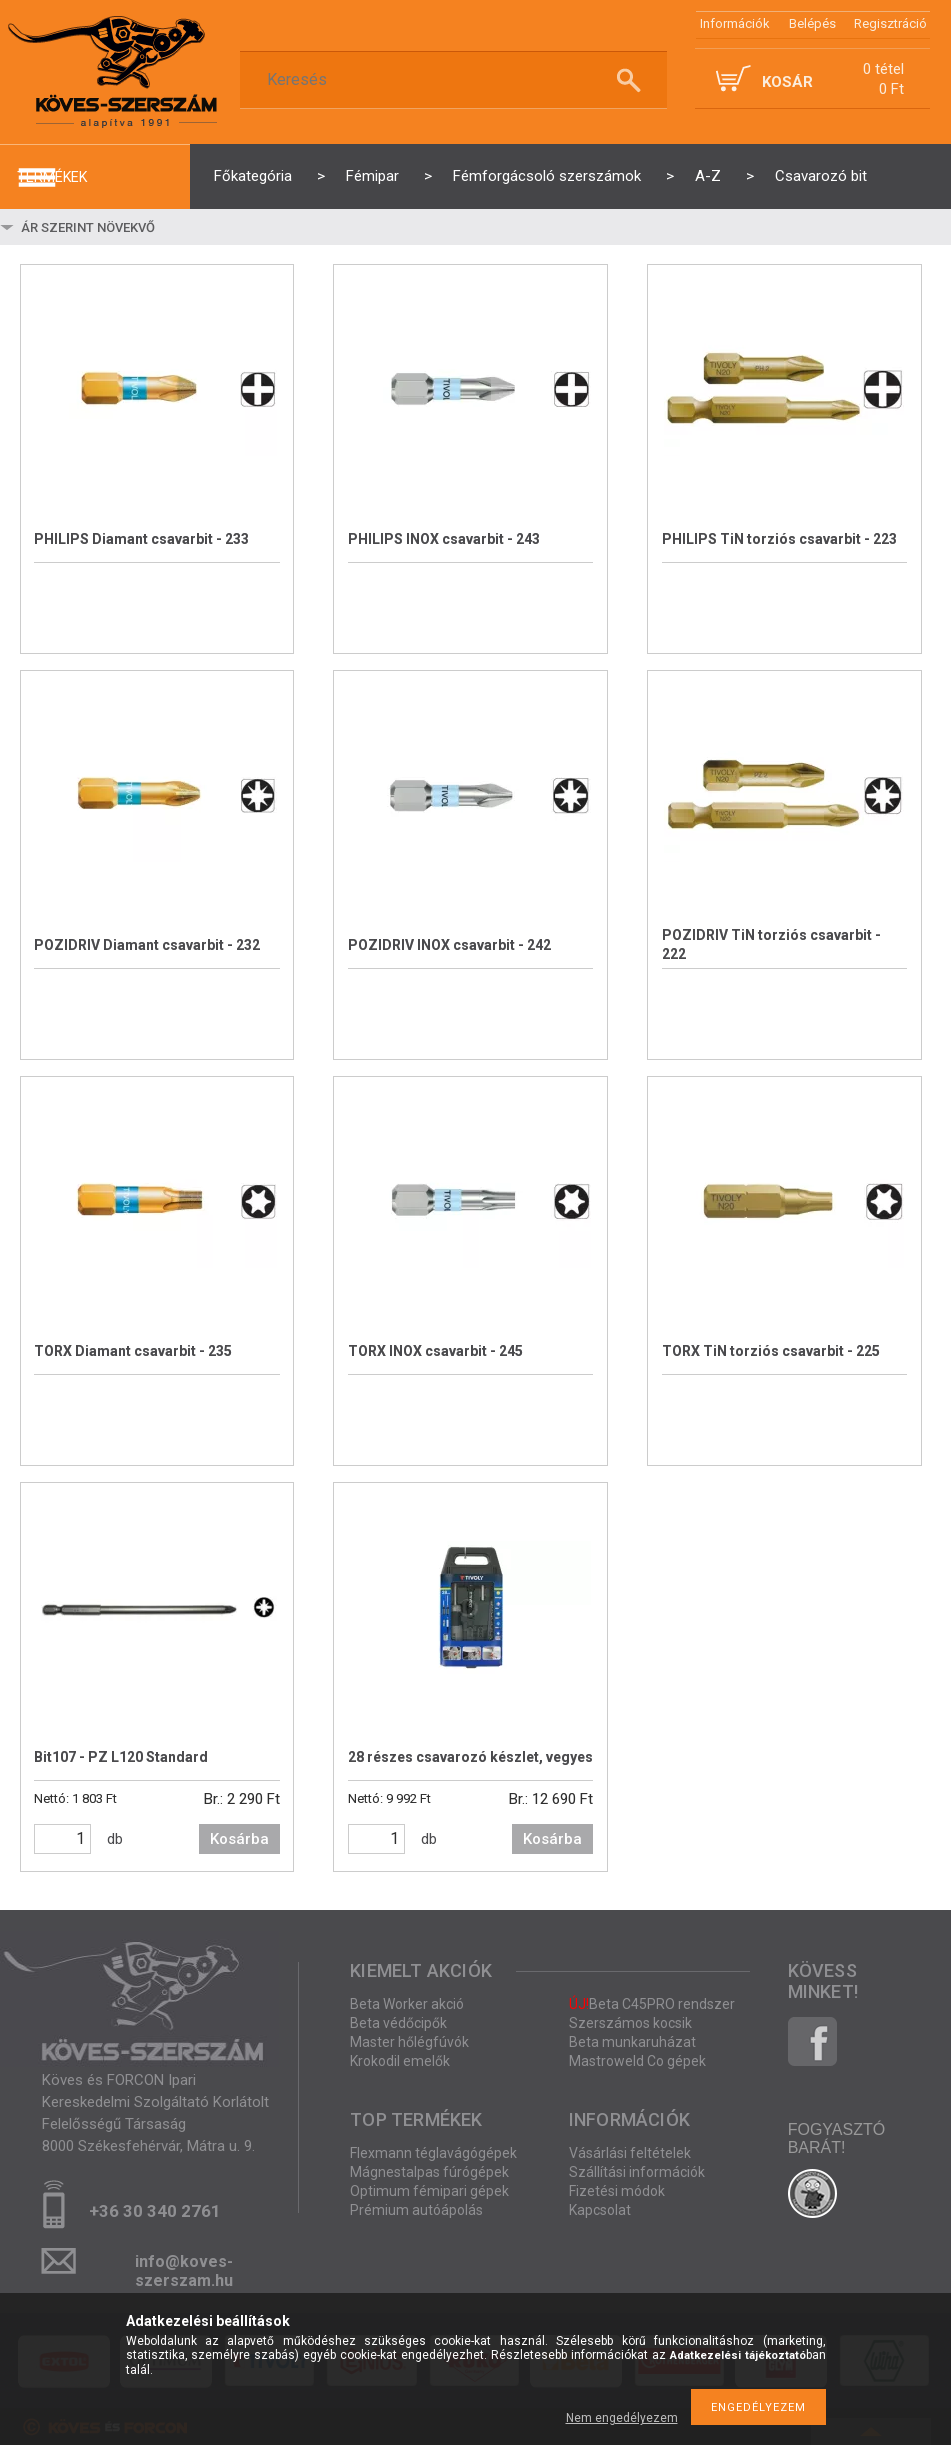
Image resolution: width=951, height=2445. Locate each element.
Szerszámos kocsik (630, 2023)
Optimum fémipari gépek (429, 2191)
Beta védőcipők (398, 2023)
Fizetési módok (617, 2191)
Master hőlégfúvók (409, 2042)
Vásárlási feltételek (630, 2153)
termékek (52, 177)
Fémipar (372, 176)
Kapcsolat (600, 2210)
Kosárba (239, 1839)
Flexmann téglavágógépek (433, 2153)
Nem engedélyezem (622, 2418)
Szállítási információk (637, 2172)
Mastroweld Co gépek (637, 2061)
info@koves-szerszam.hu (184, 2267)
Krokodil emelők (400, 2061)
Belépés (812, 23)
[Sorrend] (137, 227)
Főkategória (253, 176)
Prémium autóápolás (416, 2210)
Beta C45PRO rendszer (652, 2004)
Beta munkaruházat (632, 2042)
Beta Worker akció (407, 2004)
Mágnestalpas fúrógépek (429, 2172)
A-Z (708, 176)
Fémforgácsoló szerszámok (547, 176)
